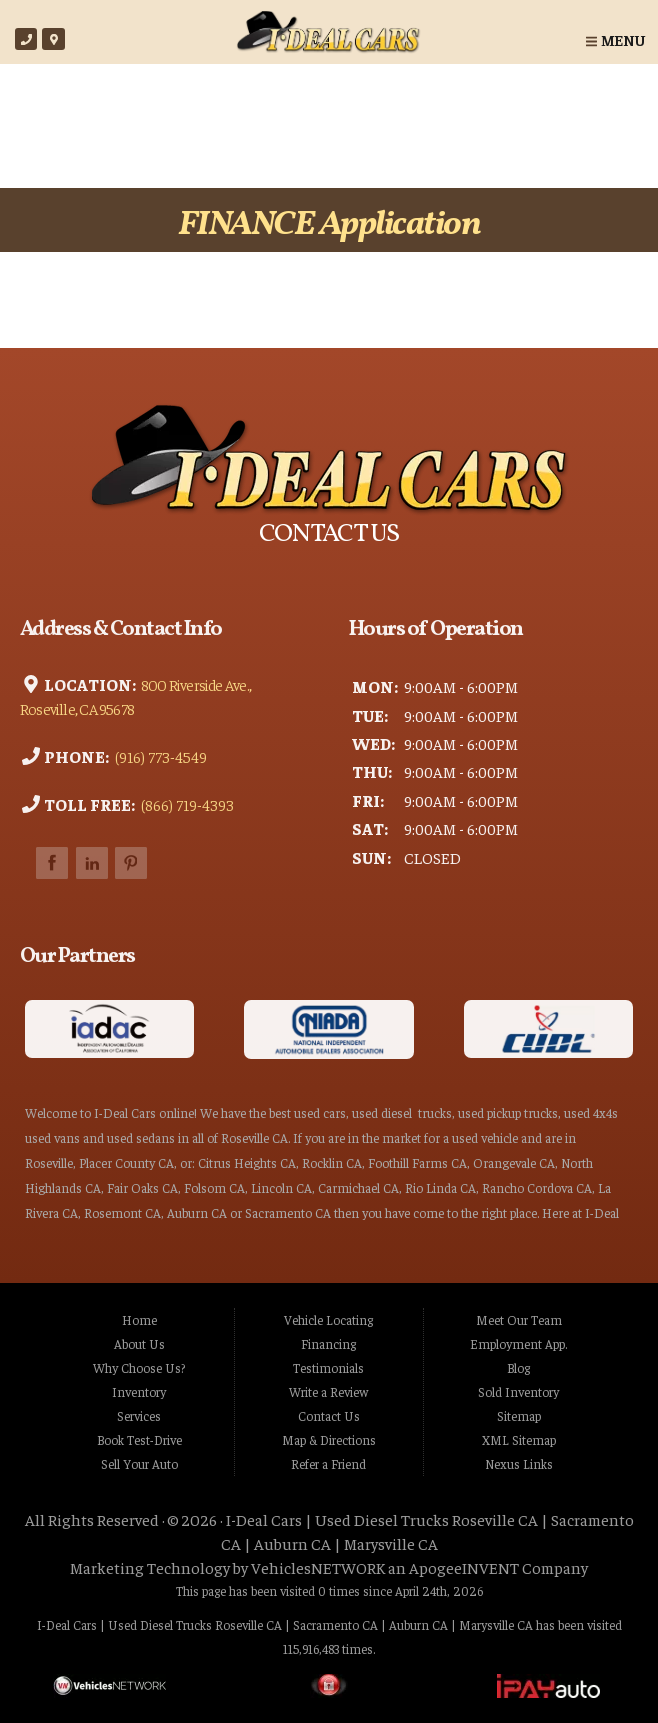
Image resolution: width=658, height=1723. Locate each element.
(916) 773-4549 (159, 755)
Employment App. (518, 1344)
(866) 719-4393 (186, 803)
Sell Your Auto (139, 1464)
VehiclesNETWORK (318, 1567)
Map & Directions (329, 1440)
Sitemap (519, 1416)
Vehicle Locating (328, 1320)
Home (139, 1320)
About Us (139, 1344)
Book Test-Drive (139, 1440)
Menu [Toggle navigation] (615, 39)
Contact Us (329, 1416)
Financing (328, 1344)
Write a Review (328, 1392)
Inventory (139, 1392)
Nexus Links (519, 1464)
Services (139, 1416)
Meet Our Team (519, 1320)
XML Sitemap (519, 1440)
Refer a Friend (328, 1464)
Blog (518, 1368)
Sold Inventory (518, 1392)
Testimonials (328, 1368)
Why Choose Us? (139, 1368)
